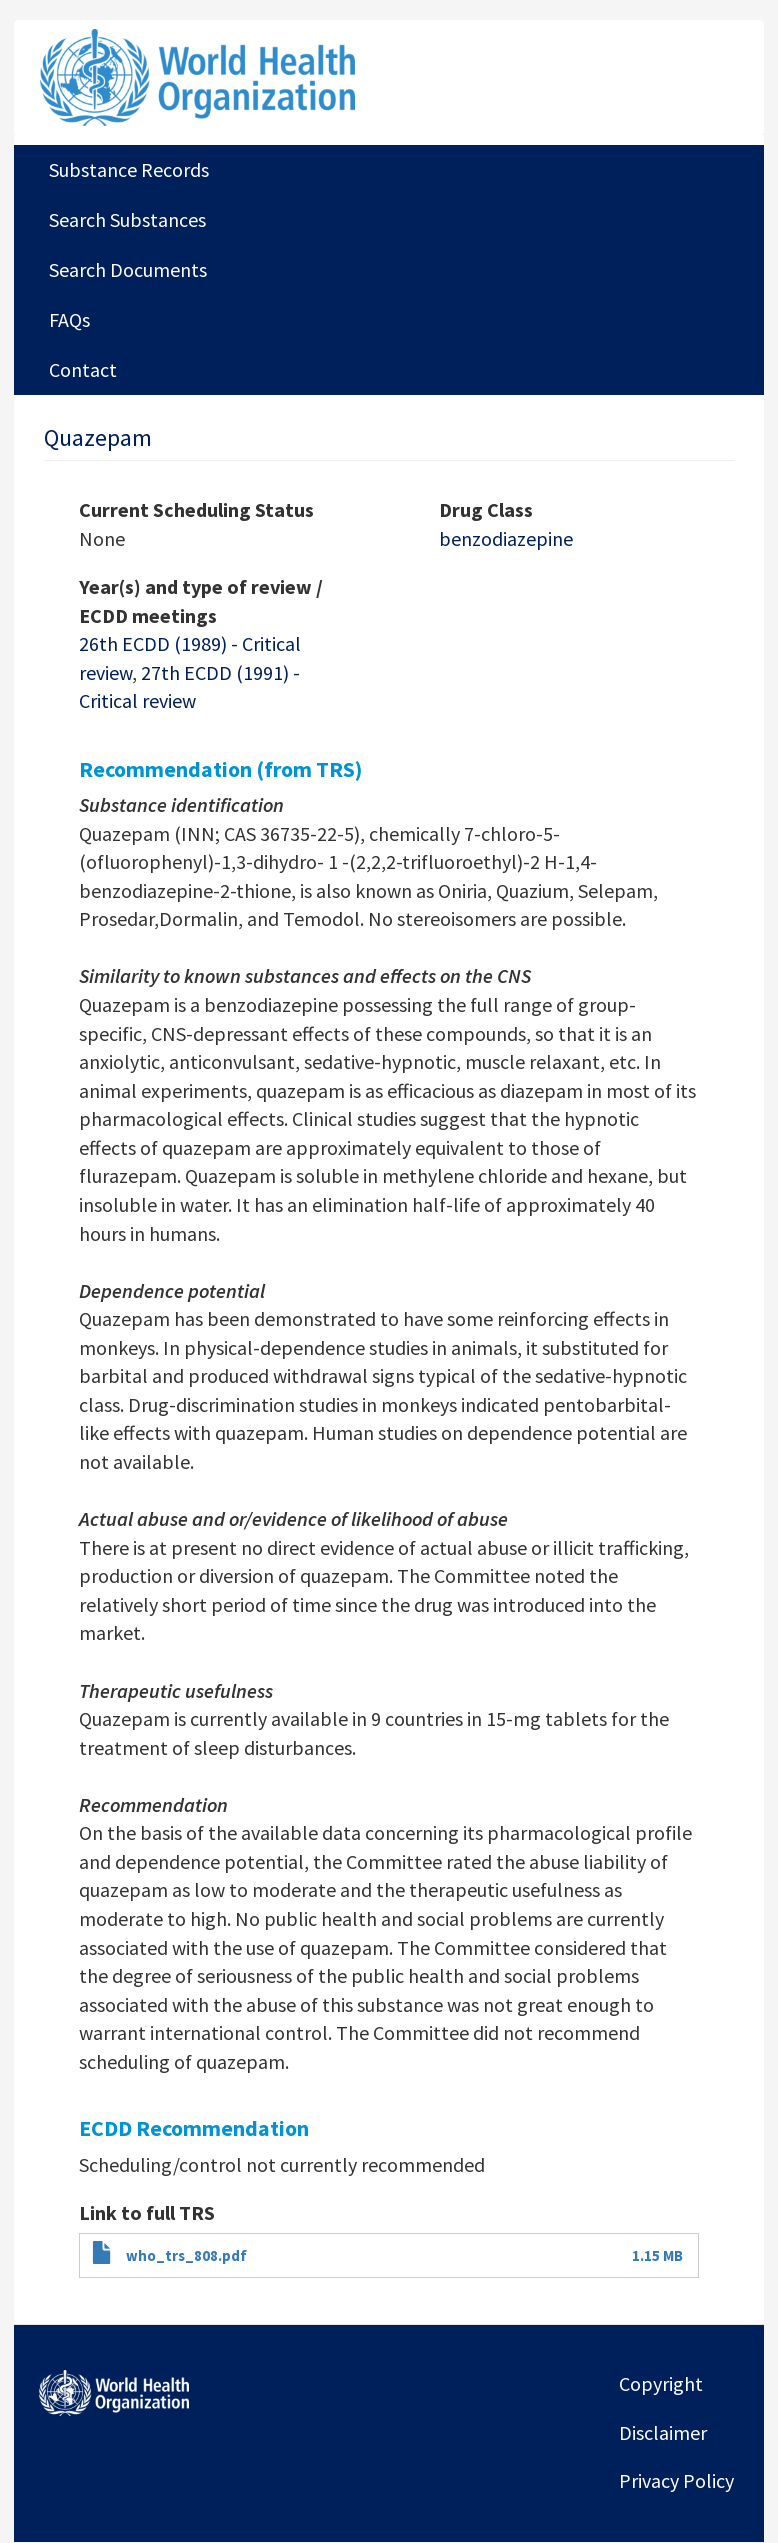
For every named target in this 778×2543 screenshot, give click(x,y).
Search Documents (128, 269)
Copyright (661, 2383)
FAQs (69, 319)
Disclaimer (663, 2432)
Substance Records (129, 169)
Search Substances (127, 219)
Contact (83, 369)
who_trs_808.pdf (186, 2255)
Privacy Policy (676, 2480)
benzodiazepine (506, 538)
